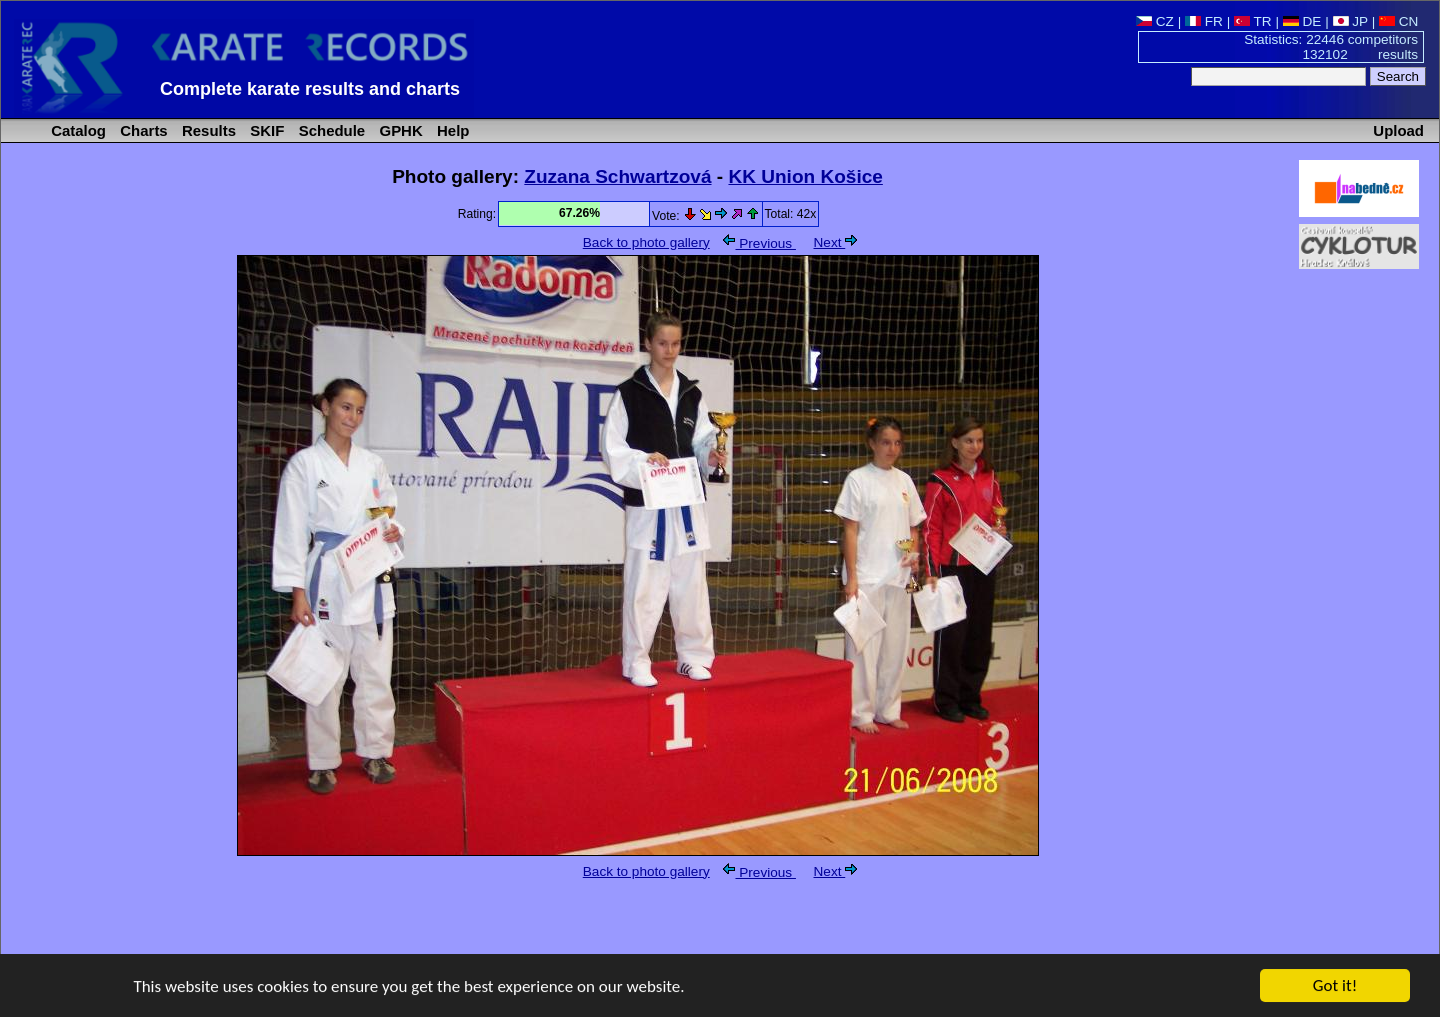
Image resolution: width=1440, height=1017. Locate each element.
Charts (142, 130)
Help (451, 130)
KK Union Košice (805, 176)
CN (1398, 21)
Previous (759, 243)
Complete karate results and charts (310, 89)
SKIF (265, 130)
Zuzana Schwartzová (617, 176)
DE (1302, 21)
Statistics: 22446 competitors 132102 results (1331, 47)
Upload (1398, 130)
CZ (1155, 21)
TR (1253, 21)
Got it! (1335, 986)
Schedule (330, 130)
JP (1350, 21)
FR (1204, 21)
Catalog (76, 130)
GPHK (398, 130)
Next (836, 242)
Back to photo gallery (646, 242)
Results (207, 130)
